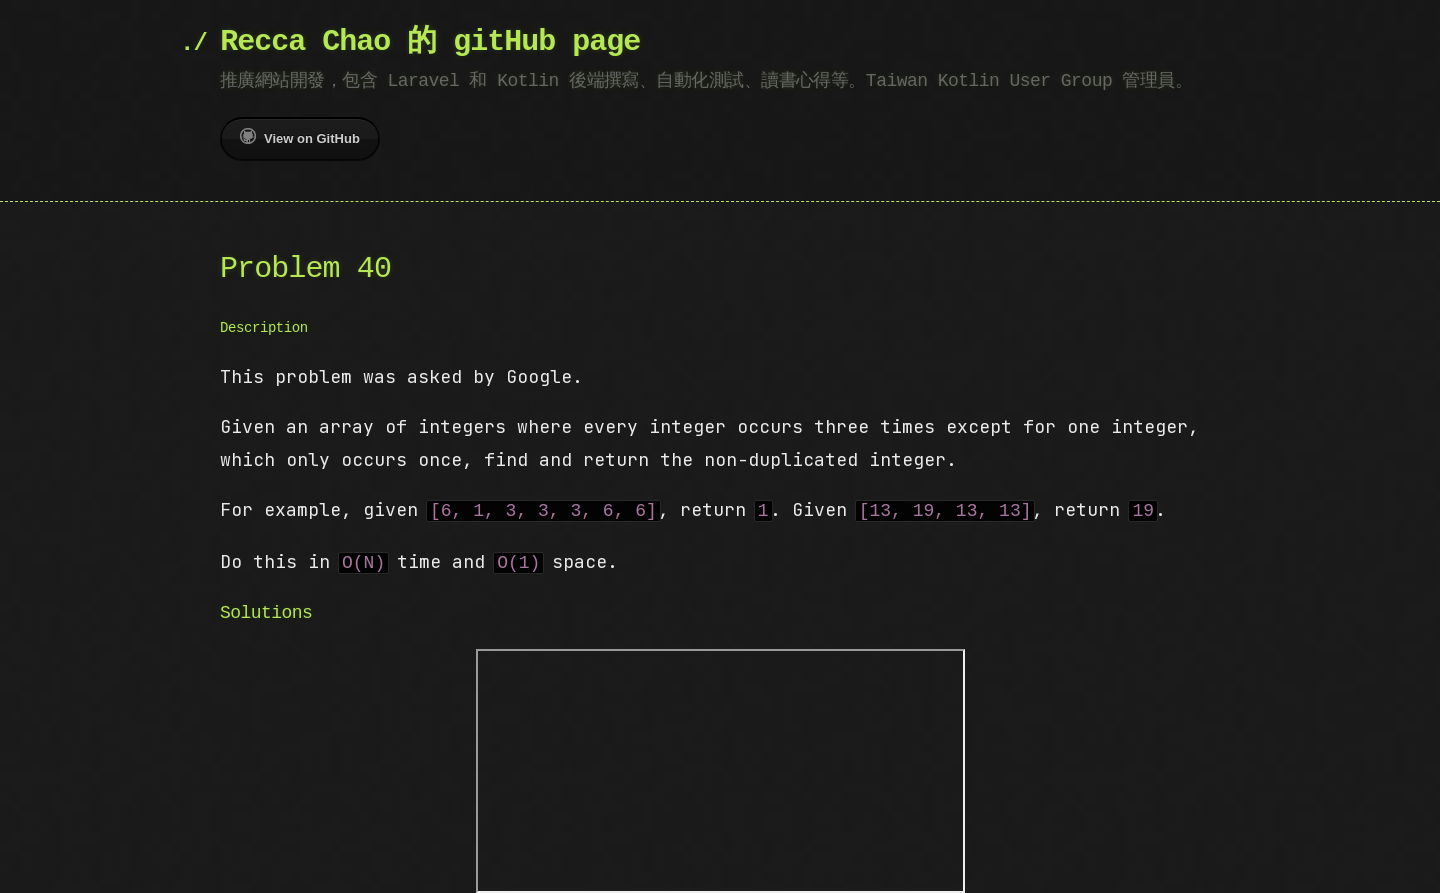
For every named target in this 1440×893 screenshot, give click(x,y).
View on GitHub (300, 137)
